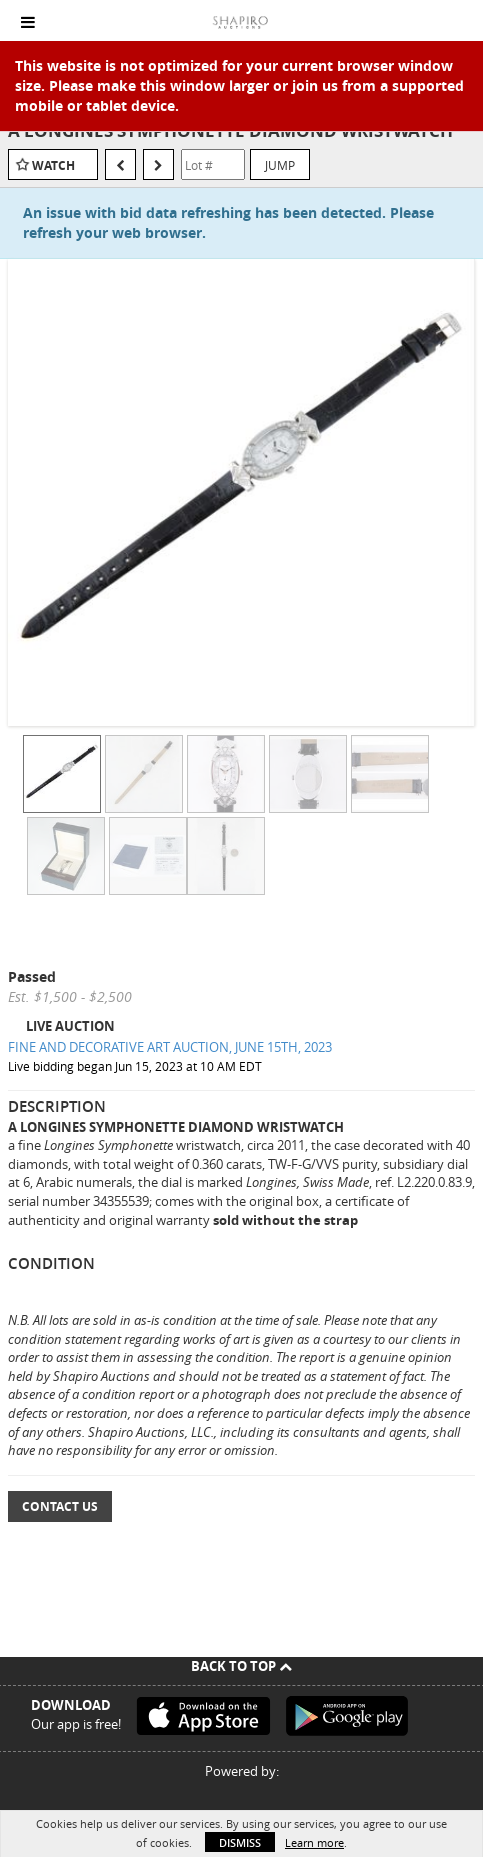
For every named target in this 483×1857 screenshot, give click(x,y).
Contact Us (60, 1506)
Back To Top (241, 1666)
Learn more (314, 1842)
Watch (53, 165)
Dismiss (240, 1842)
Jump (280, 165)
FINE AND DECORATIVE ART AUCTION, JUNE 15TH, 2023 (170, 1047)
